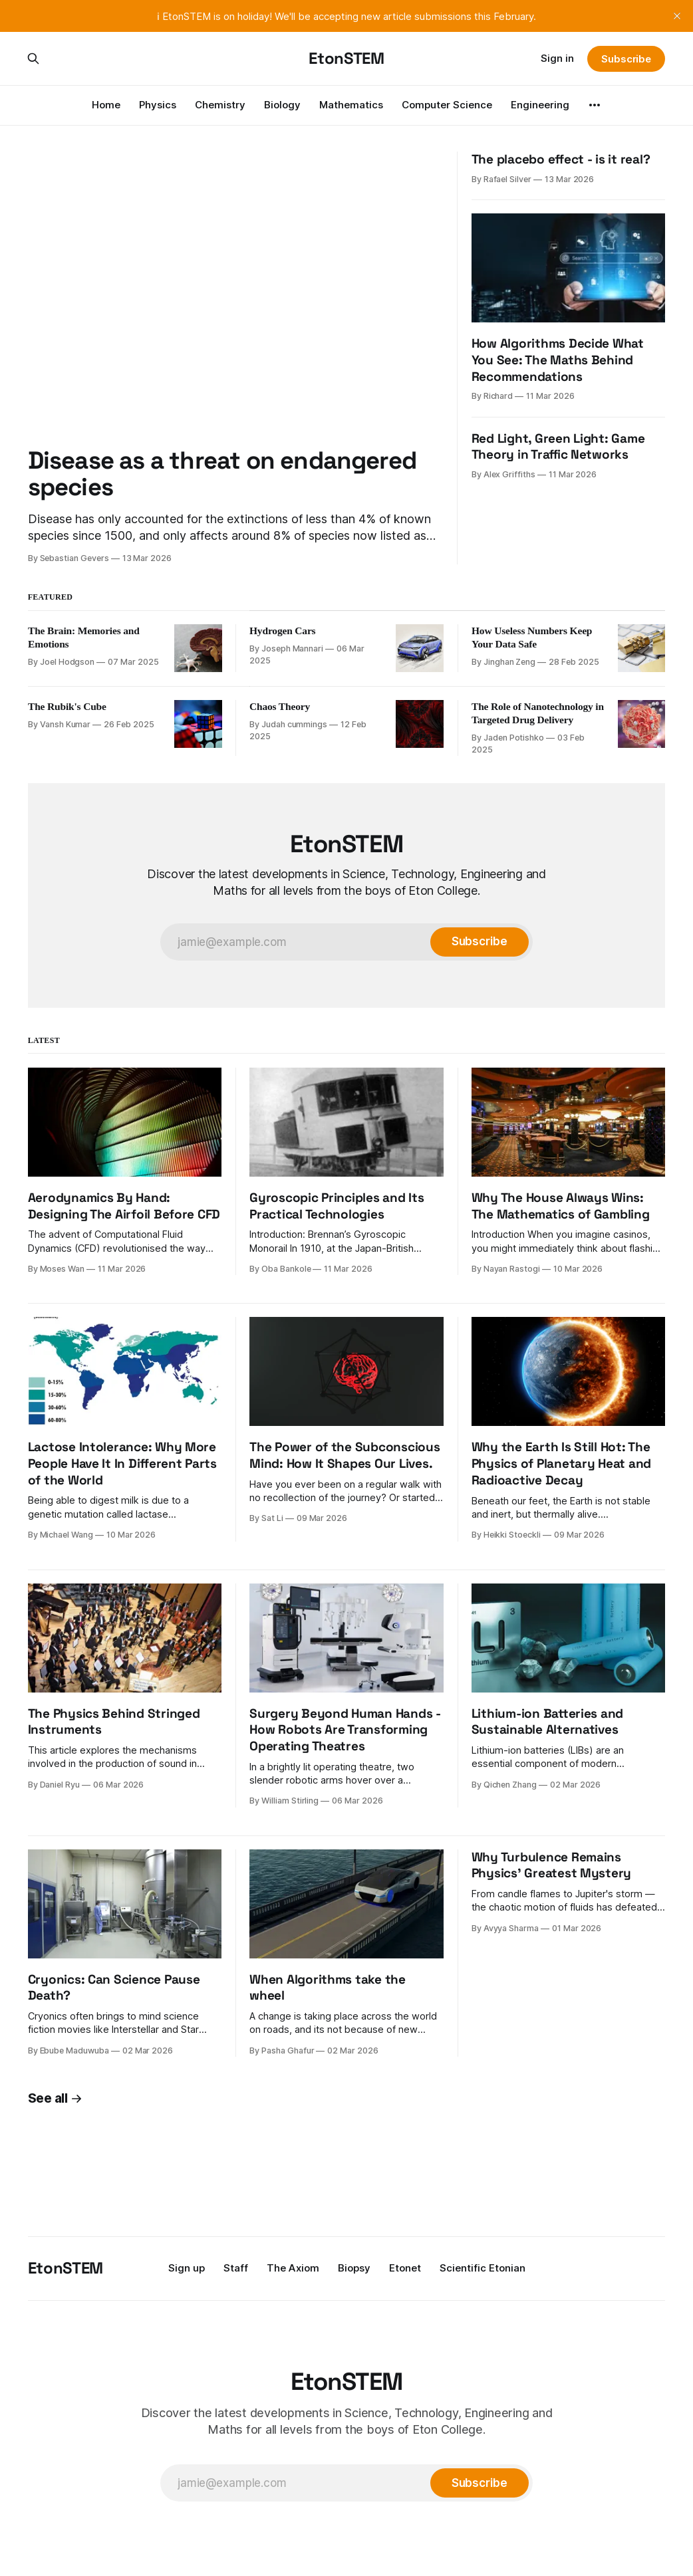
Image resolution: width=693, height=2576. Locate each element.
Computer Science (447, 104)
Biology (282, 104)
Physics (157, 104)
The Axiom (293, 2268)
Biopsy (354, 2268)
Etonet (405, 2268)
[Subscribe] (479, 942)
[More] (594, 105)
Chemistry (220, 104)
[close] (677, 16)
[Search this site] (33, 58)
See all (55, 2098)
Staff (235, 2268)
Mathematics (351, 104)
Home (106, 104)
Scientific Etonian (482, 2268)
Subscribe (626, 59)
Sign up (186, 2268)
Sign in (557, 58)
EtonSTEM (346, 58)
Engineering (540, 104)
